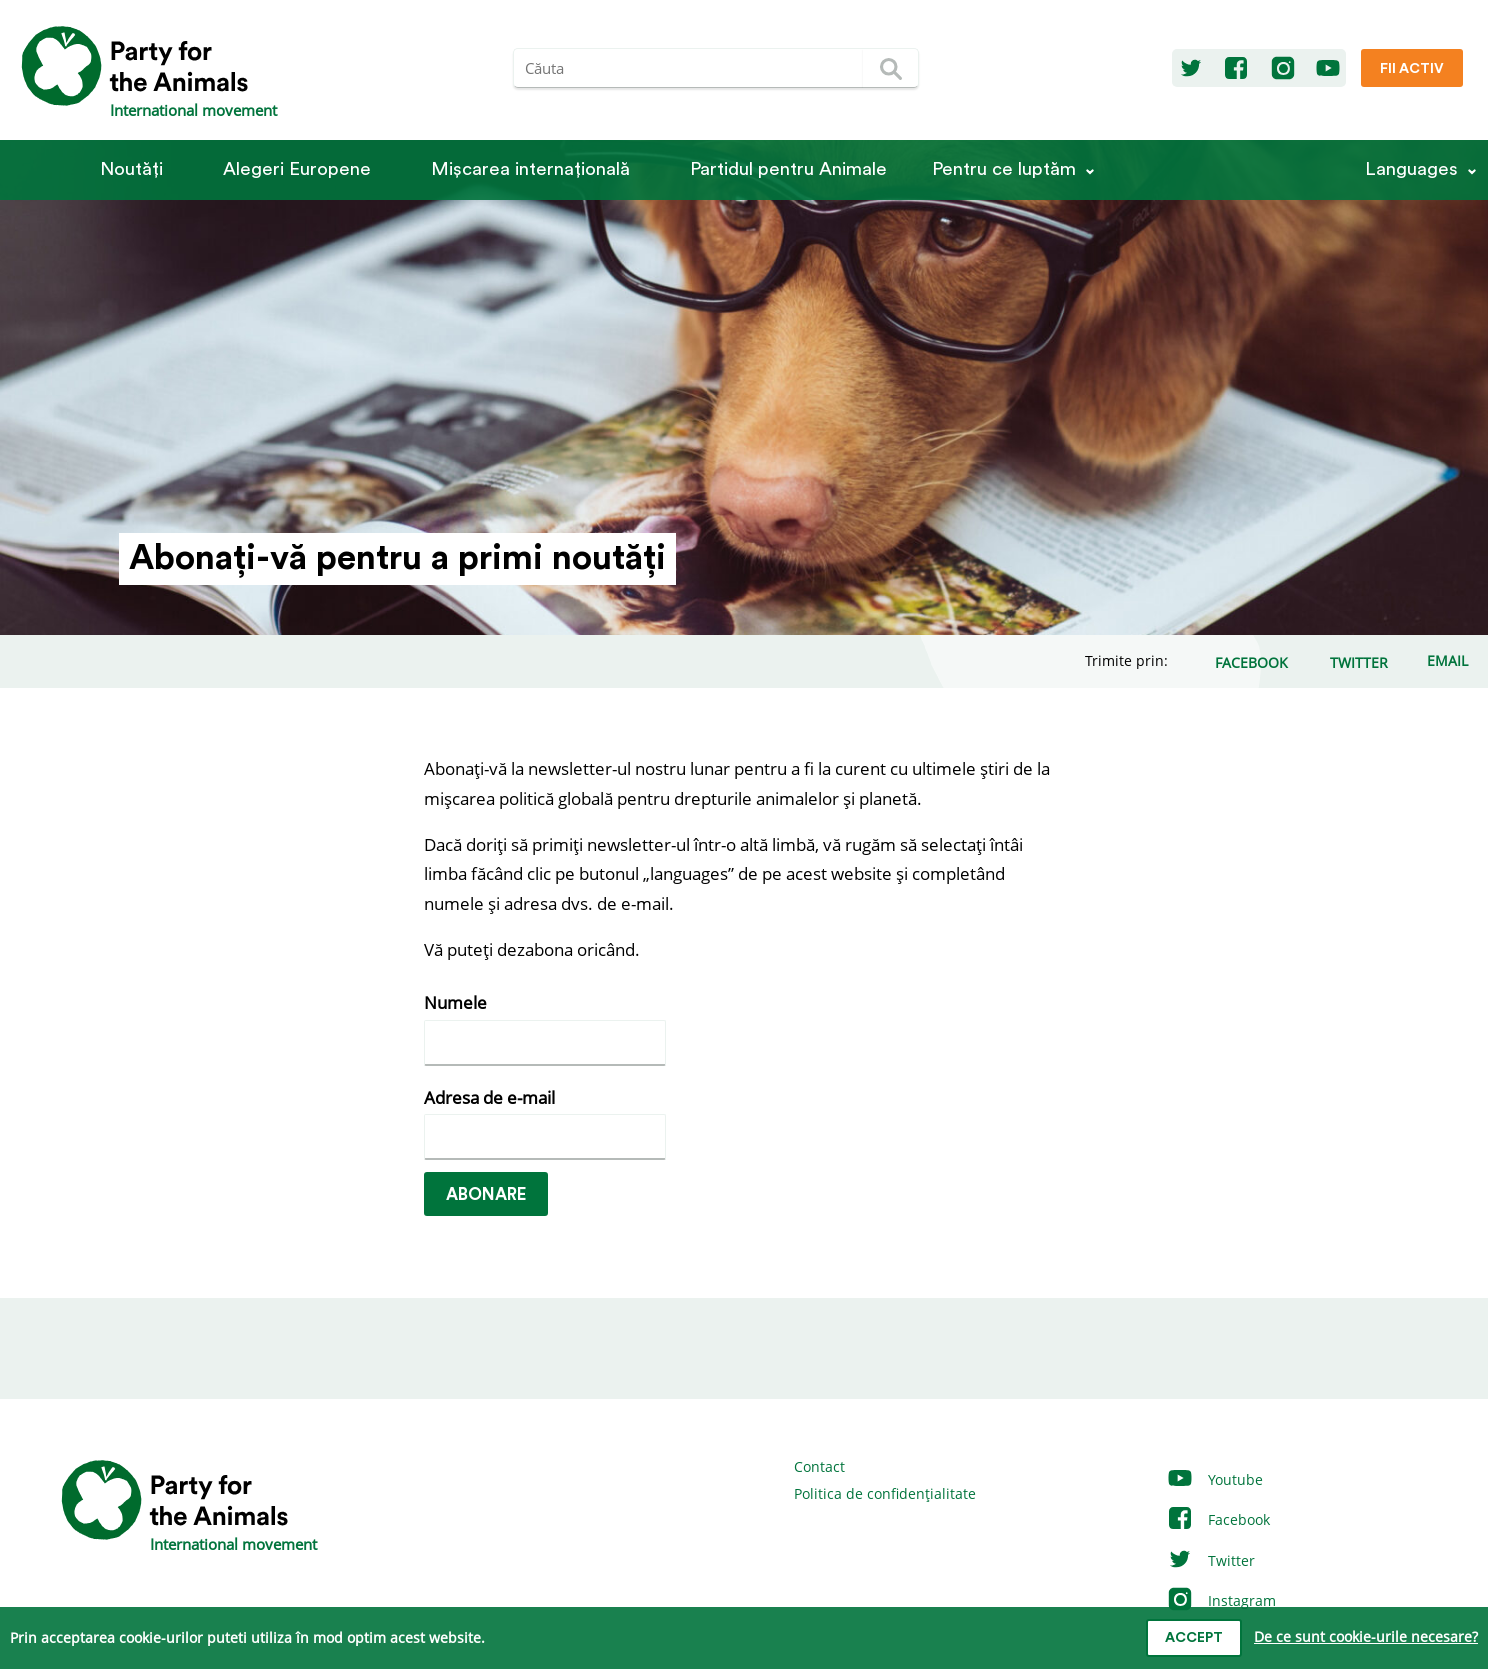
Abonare (486, 1194)
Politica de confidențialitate (885, 1493)
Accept (1194, 1638)
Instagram (1221, 1600)
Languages (1411, 169)
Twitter (1210, 1560)
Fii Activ (1412, 69)
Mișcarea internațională (530, 169)
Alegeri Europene (297, 169)
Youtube (1214, 1479)
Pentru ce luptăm (1004, 169)
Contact (819, 1466)
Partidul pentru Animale (788, 169)
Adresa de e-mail (489, 1097)
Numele (455, 1002)
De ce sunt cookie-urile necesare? (1366, 1636)
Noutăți (131, 169)
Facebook (1218, 1519)
